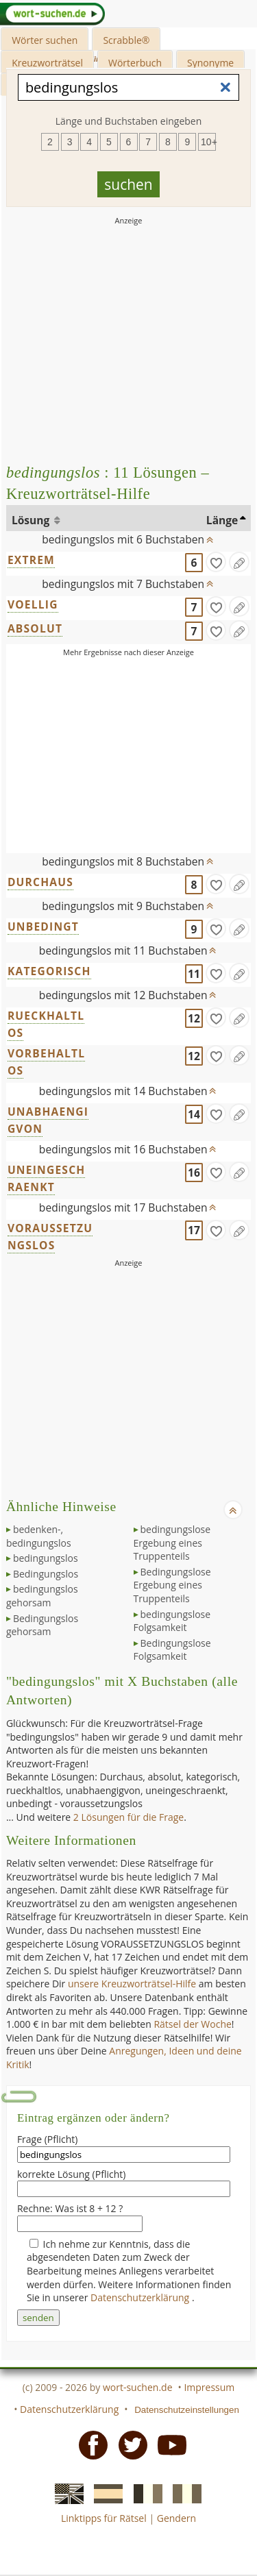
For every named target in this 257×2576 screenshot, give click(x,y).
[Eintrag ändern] (239, 562)
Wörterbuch (135, 62)
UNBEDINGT (43, 926)
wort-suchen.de (138, 2387)
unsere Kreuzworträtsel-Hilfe (132, 1983)
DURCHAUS (40, 882)
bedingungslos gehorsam (42, 1595)
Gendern (176, 2518)
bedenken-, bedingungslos (38, 1536)
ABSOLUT (35, 628)
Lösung (32, 520)
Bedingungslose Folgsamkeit (172, 1649)
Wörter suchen (44, 40)
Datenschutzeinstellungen (186, 2410)
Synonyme (210, 62)
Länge (222, 520)
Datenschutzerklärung (141, 2297)
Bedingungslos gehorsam (42, 1625)
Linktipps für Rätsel (104, 2518)
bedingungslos (45, 1558)
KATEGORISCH (49, 971)
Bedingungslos (45, 1573)
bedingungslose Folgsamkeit (172, 1621)
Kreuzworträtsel (47, 62)
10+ (208, 141)
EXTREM (31, 559)
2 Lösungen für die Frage (128, 1817)
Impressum (209, 2387)
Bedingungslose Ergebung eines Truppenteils (172, 1585)
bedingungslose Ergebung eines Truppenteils (172, 1542)
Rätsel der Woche (192, 2024)
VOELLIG (33, 604)
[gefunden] (216, 562)
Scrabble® (126, 40)
